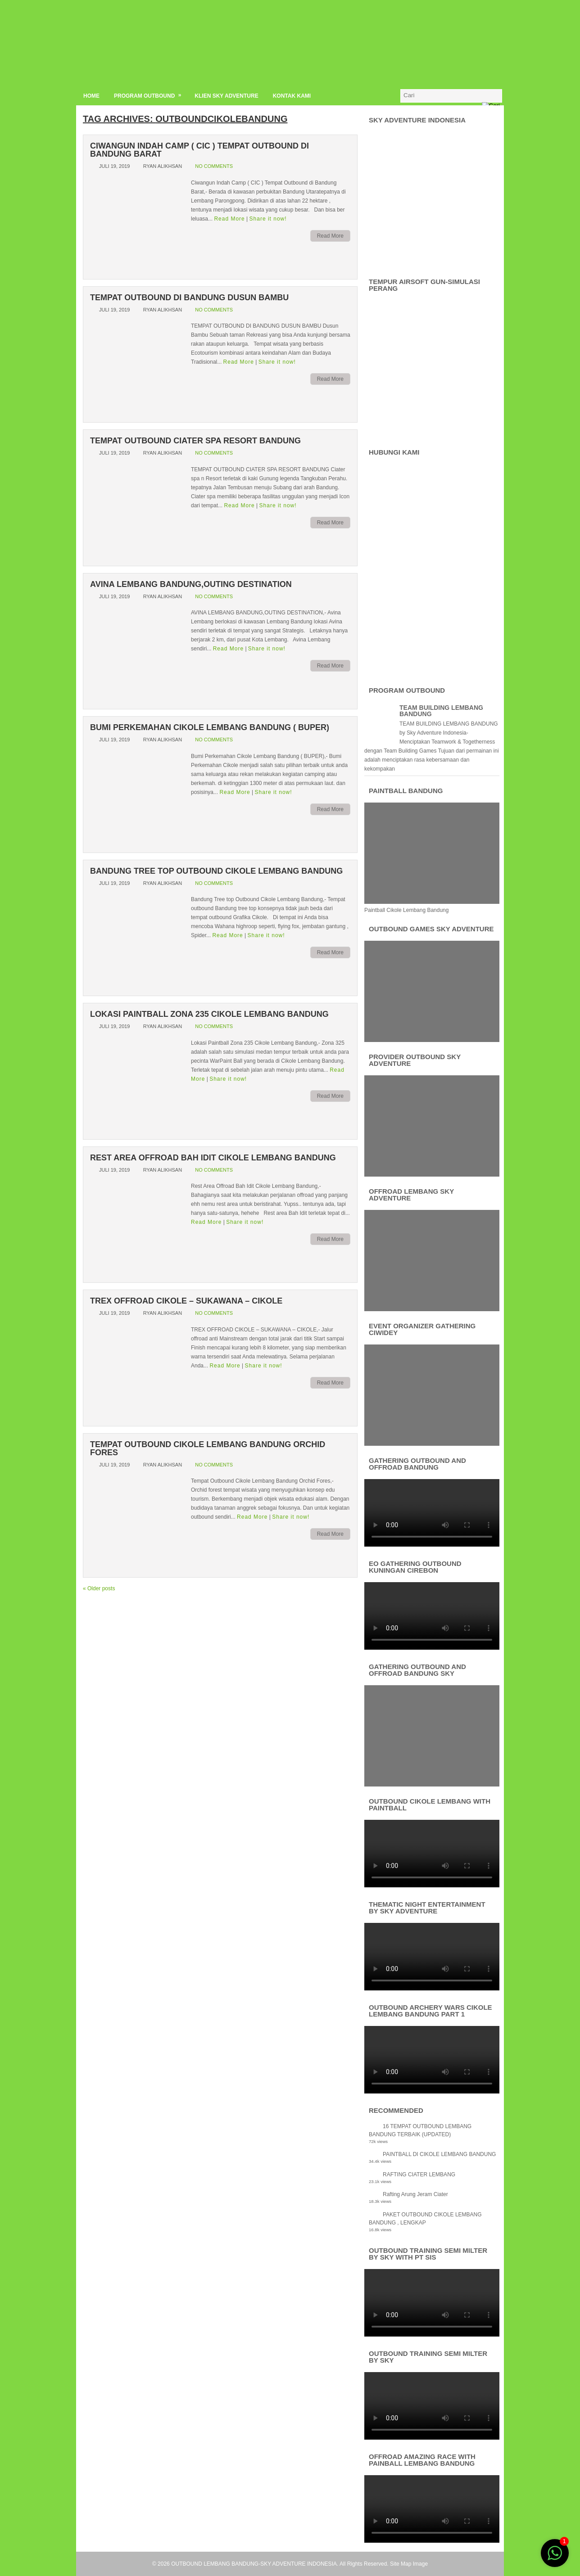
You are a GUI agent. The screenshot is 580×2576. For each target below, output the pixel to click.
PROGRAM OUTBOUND (150, 94)
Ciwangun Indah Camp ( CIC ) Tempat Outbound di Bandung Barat (199, 149)
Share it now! (268, 219)
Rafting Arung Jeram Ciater (415, 2194)
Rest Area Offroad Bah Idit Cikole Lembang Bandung (213, 1157)
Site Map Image (409, 2564)
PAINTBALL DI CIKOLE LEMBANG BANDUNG (439, 2154)
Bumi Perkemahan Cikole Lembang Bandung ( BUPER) (209, 727)
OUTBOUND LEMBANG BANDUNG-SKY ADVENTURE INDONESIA (254, 2564)
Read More (229, 219)
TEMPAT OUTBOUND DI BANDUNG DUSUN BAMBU (189, 297)
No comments (214, 166)
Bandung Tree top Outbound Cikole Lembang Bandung (216, 870)
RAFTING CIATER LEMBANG (419, 2174)
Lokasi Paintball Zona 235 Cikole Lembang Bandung (209, 1014)
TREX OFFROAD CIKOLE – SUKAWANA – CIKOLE (186, 1300)
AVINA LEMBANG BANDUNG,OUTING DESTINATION (191, 584)
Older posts (99, 1588)
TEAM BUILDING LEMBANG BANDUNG (441, 710)
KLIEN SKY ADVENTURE (226, 96)
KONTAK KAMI (292, 96)
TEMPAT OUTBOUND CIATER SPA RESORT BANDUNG (195, 440)
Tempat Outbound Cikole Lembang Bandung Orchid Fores (207, 1448)
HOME (91, 96)
